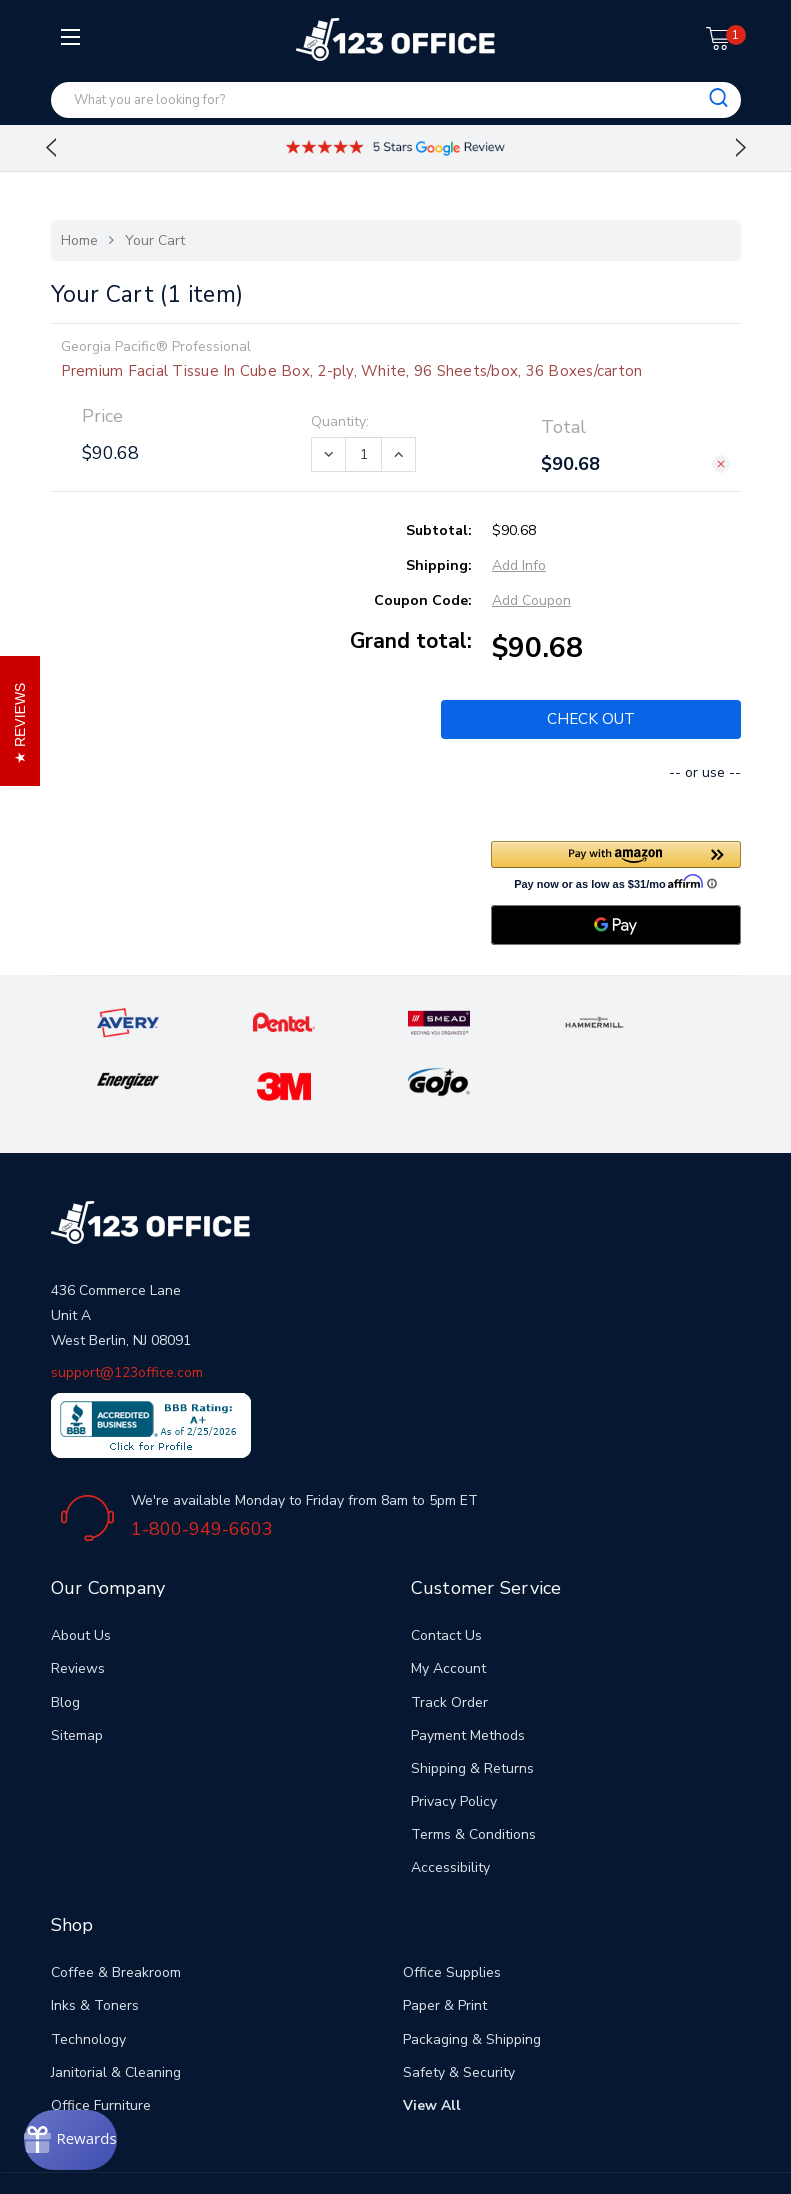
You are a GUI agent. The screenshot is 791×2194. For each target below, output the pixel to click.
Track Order (449, 1637)
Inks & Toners (95, 1941)
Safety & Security (459, 2007)
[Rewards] (96, 2134)
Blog (65, 1637)
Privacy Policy (454, 1737)
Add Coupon (531, 600)
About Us (81, 1571)
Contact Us (446, 1571)
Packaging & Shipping (472, 1974)
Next (741, 148)
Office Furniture (101, 2041)
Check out (590, 718)
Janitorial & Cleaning (116, 2007)
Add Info (519, 565)
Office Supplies (452, 1908)
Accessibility (450, 1803)
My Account (448, 1604)
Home (79, 240)
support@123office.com (127, 1308)
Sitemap (77, 1670)
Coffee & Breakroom (116, 1908)
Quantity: (340, 421)
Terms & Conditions (473, 1770)
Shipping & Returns (472, 1703)
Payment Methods (468, 1670)
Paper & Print (445, 1941)
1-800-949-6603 (202, 1464)
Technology (88, 1974)
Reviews (78, 1604)
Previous (51, 148)
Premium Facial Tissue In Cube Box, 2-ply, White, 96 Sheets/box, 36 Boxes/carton (352, 371)
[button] (616, 862)
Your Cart (155, 240)
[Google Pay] (616, 923)
